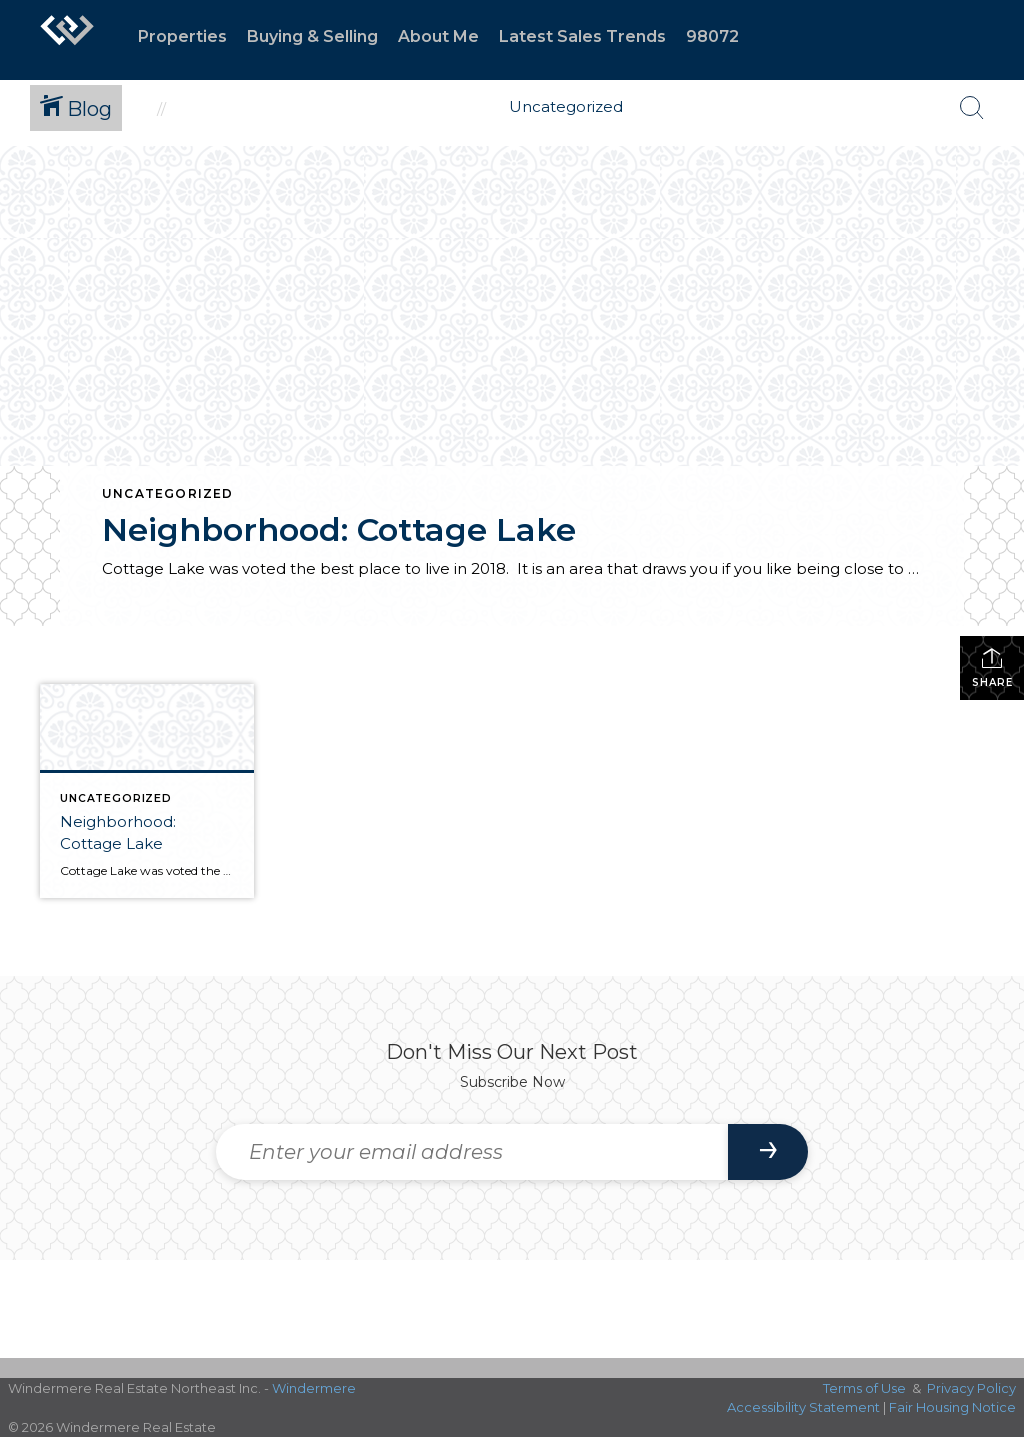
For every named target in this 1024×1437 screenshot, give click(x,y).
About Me (438, 36)
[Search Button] (972, 108)
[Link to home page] (67, 40)
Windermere (314, 1388)
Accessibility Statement (803, 1407)
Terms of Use (864, 1388)
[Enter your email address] (472, 1152)
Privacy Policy (971, 1388)
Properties (182, 36)
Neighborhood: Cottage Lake (339, 529)
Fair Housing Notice (952, 1407)
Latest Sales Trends (582, 36)
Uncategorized (168, 493)
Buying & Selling (312, 36)
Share (992, 667)
